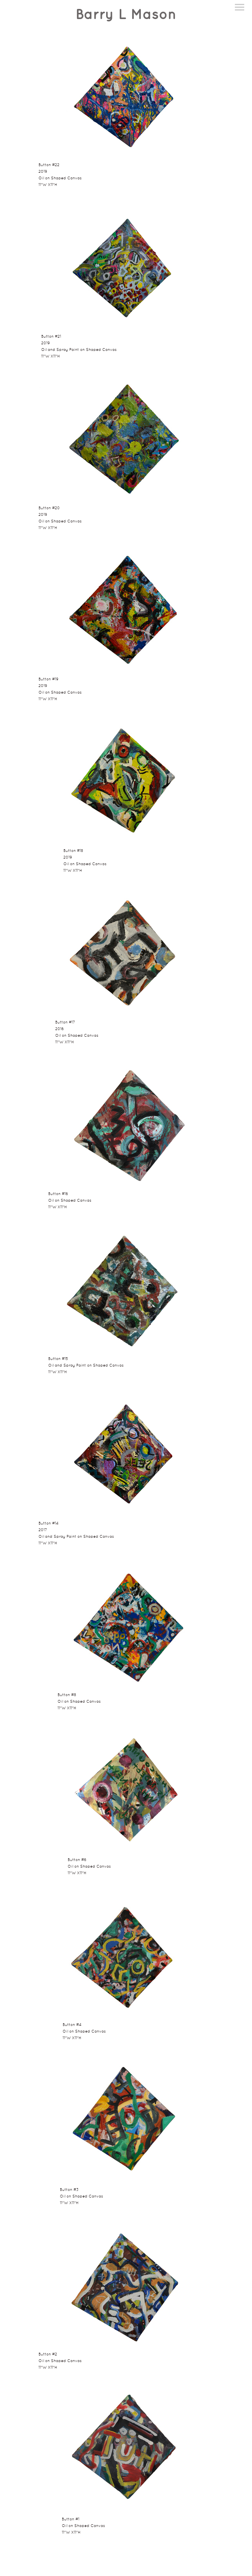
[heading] (126, 15)
